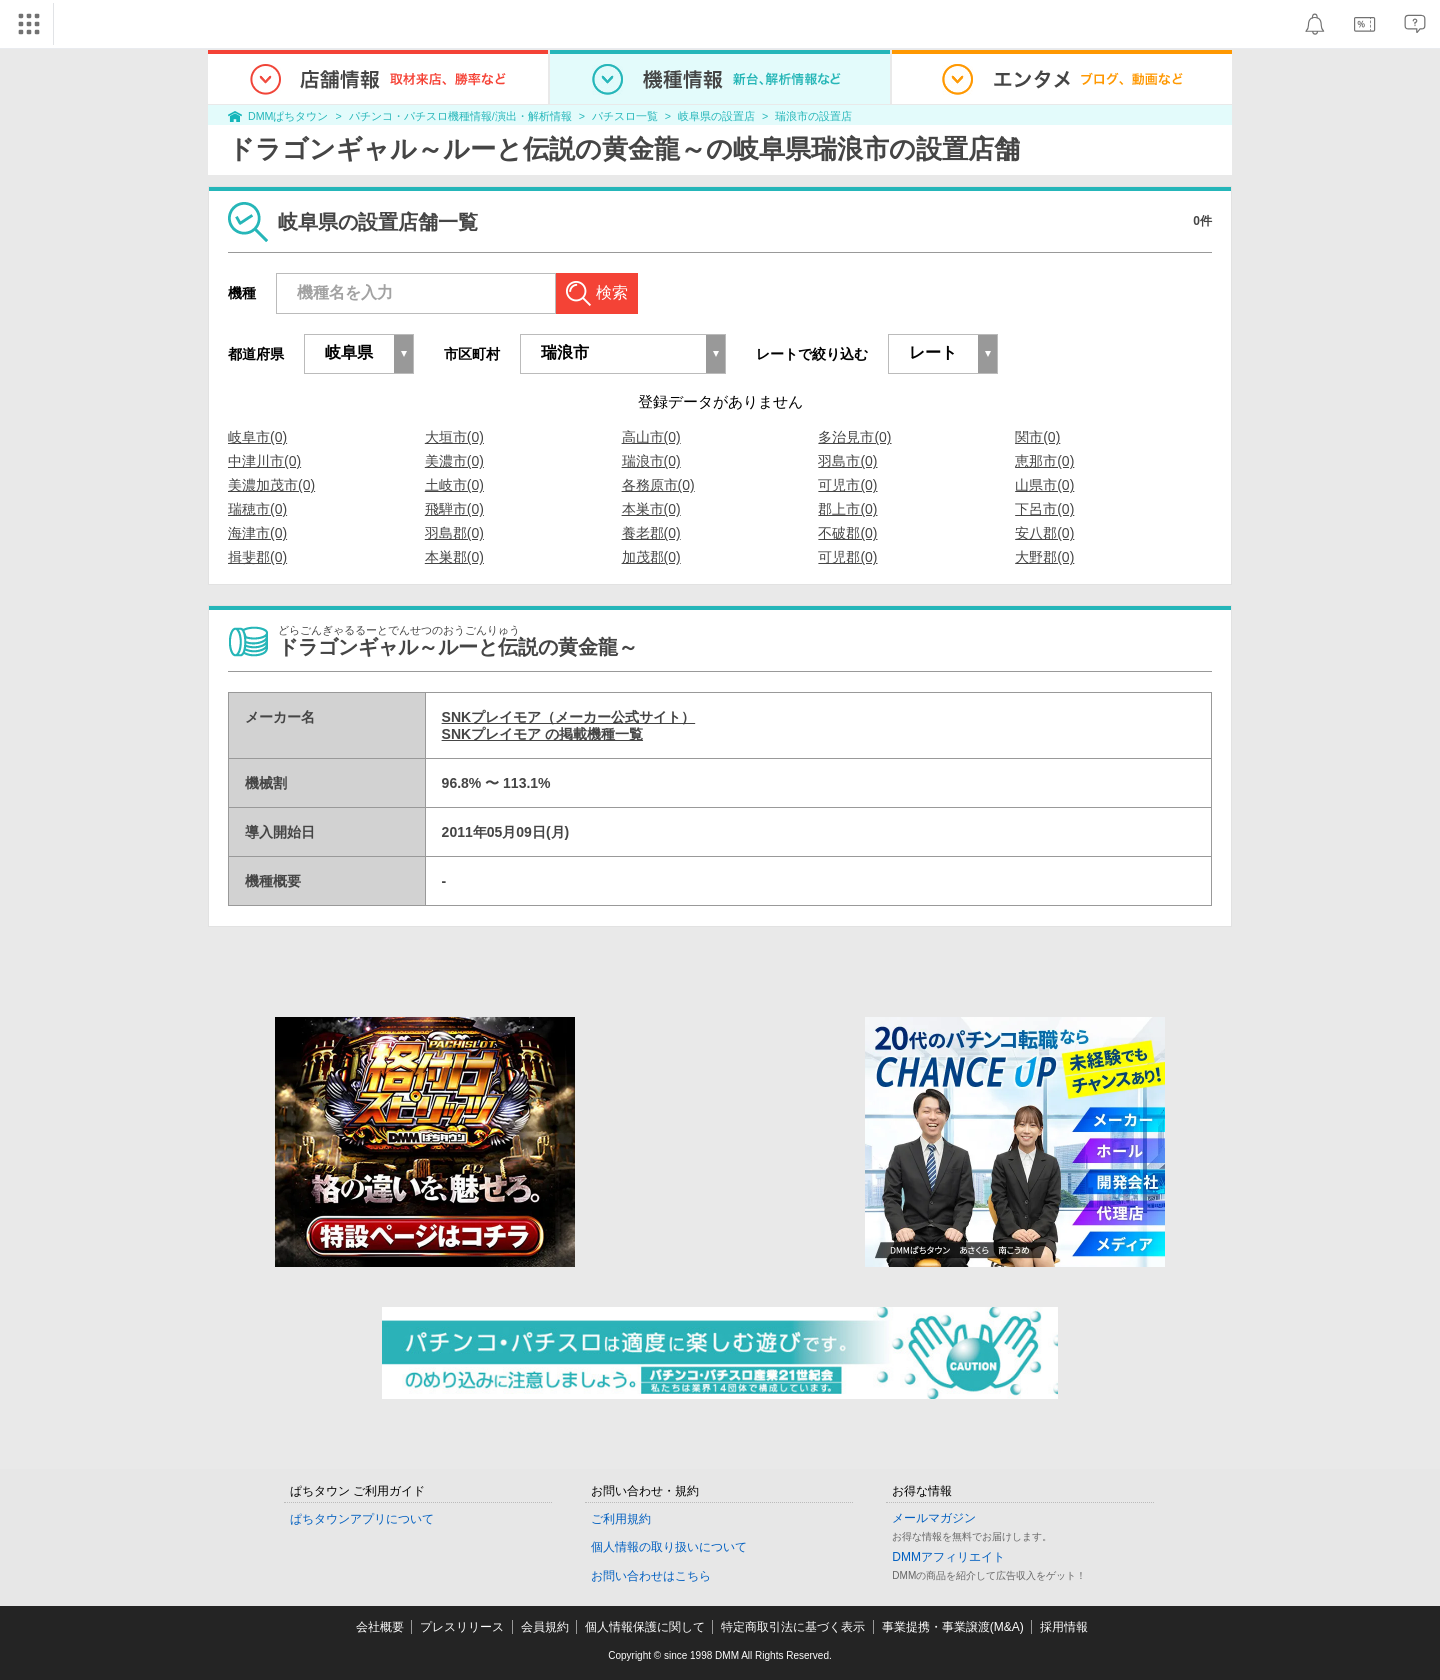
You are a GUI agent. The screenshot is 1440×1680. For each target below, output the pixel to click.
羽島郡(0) (454, 533)
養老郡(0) (651, 533)
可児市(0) (847, 485)
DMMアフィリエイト (948, 1557)
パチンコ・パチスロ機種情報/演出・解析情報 (460, 116)
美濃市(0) (454, 461)
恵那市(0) (1044, 461)
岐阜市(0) (257, 437)
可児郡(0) (847, 557)
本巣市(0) (651, 509)
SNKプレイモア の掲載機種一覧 (542, 734)
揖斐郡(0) (257, 557)
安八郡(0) (1044, 533)
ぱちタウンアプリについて (362, 1519)
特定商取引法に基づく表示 (793, 1627)
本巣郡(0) (454, 557)
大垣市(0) (454, 437)
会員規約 (545, 1627)
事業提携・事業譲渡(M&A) (953, 1627)
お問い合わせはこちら (651, 1576)
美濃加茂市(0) (271, 485)
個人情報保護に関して (645, 1627)
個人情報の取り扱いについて (669, 1547)
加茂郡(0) (651, 557)
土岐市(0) (454, 485)
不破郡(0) (847, 533)
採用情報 (1064, 1627)
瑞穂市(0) (257, 509)
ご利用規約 (621, 1519)
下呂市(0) (1044, 509)
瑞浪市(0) (651, 461)
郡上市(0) (847, 509)
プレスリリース (462, 1627)
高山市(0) (651, 437)
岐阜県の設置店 (716, 116)
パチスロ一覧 (625, 116)
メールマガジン (934, 1518)
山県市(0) (1044, 485)
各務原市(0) (658, 485)
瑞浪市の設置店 (813, 116)
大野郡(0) (1044, 557)
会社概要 (380, 1627)
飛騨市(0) (454, 509)
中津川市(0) (264, 461)
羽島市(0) (847, 461)
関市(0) (1037, 437)
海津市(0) (257, 533)
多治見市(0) (854, 437)
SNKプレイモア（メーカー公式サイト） (569, 717)
